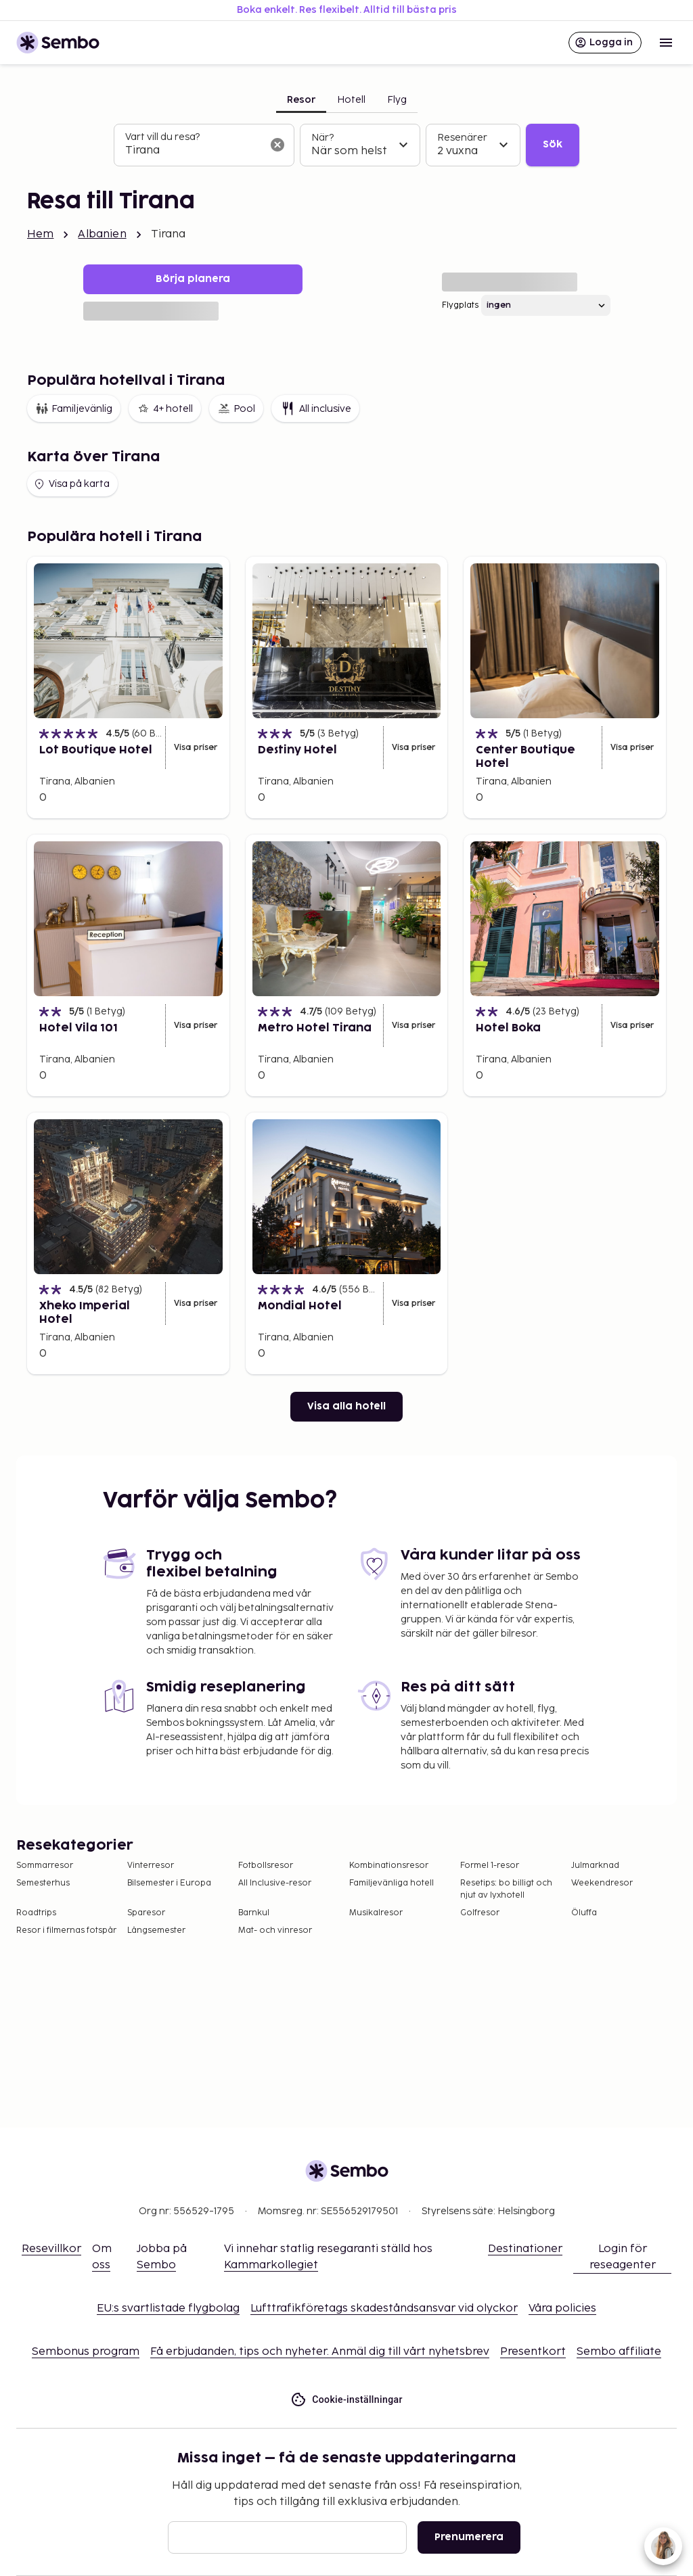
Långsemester (156, 1930)
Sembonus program (85, 2351)
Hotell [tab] (351, 100)
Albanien (102, 234)
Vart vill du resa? (162, 137)
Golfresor (479, 1913)
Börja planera (193, 279)
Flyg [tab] (397, 100)
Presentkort (533, 2351)
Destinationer (525, 2249)
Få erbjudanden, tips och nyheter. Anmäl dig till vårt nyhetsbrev (319, 2351)
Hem (40, 234)
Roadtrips (36, 1913)
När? (322, 137)
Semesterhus (43, 1883)
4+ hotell (165, 408)
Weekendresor (602, 1883)
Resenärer (462, 137)
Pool (236, 408)
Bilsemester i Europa (169, 1883)
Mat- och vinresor (275, 1930)
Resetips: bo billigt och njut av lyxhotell (506, 1889)
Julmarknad (595, 1865)
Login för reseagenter (622, 2257)
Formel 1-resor (489, 1865)
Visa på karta (71, 484)
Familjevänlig (73, 408)
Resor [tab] (301, 100)
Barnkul (253, 1913)
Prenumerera (469, 2537)
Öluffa (584, 1913)
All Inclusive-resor (274, 1883)
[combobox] (193, 151)
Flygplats (460, 305)
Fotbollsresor (265, 1865)
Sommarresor (44, 1865)
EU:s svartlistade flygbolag (168, 2308)
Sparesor (146, 1913)
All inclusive (315, 408)
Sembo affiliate (619, 2351)
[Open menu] (666, 42)
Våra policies (562, 2308)
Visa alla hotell (346, 1406)
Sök (552, 144)
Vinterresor (150, 1865)
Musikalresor (376, 1913)
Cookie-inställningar (346, 2399)
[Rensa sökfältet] (277, 145)
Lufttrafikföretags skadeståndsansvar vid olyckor (384, 2308)
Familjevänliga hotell (391, 1883)
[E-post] (287, 2537)
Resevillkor (51, 2249)
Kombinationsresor (388, 1865)
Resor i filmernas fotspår (66, 1930)
